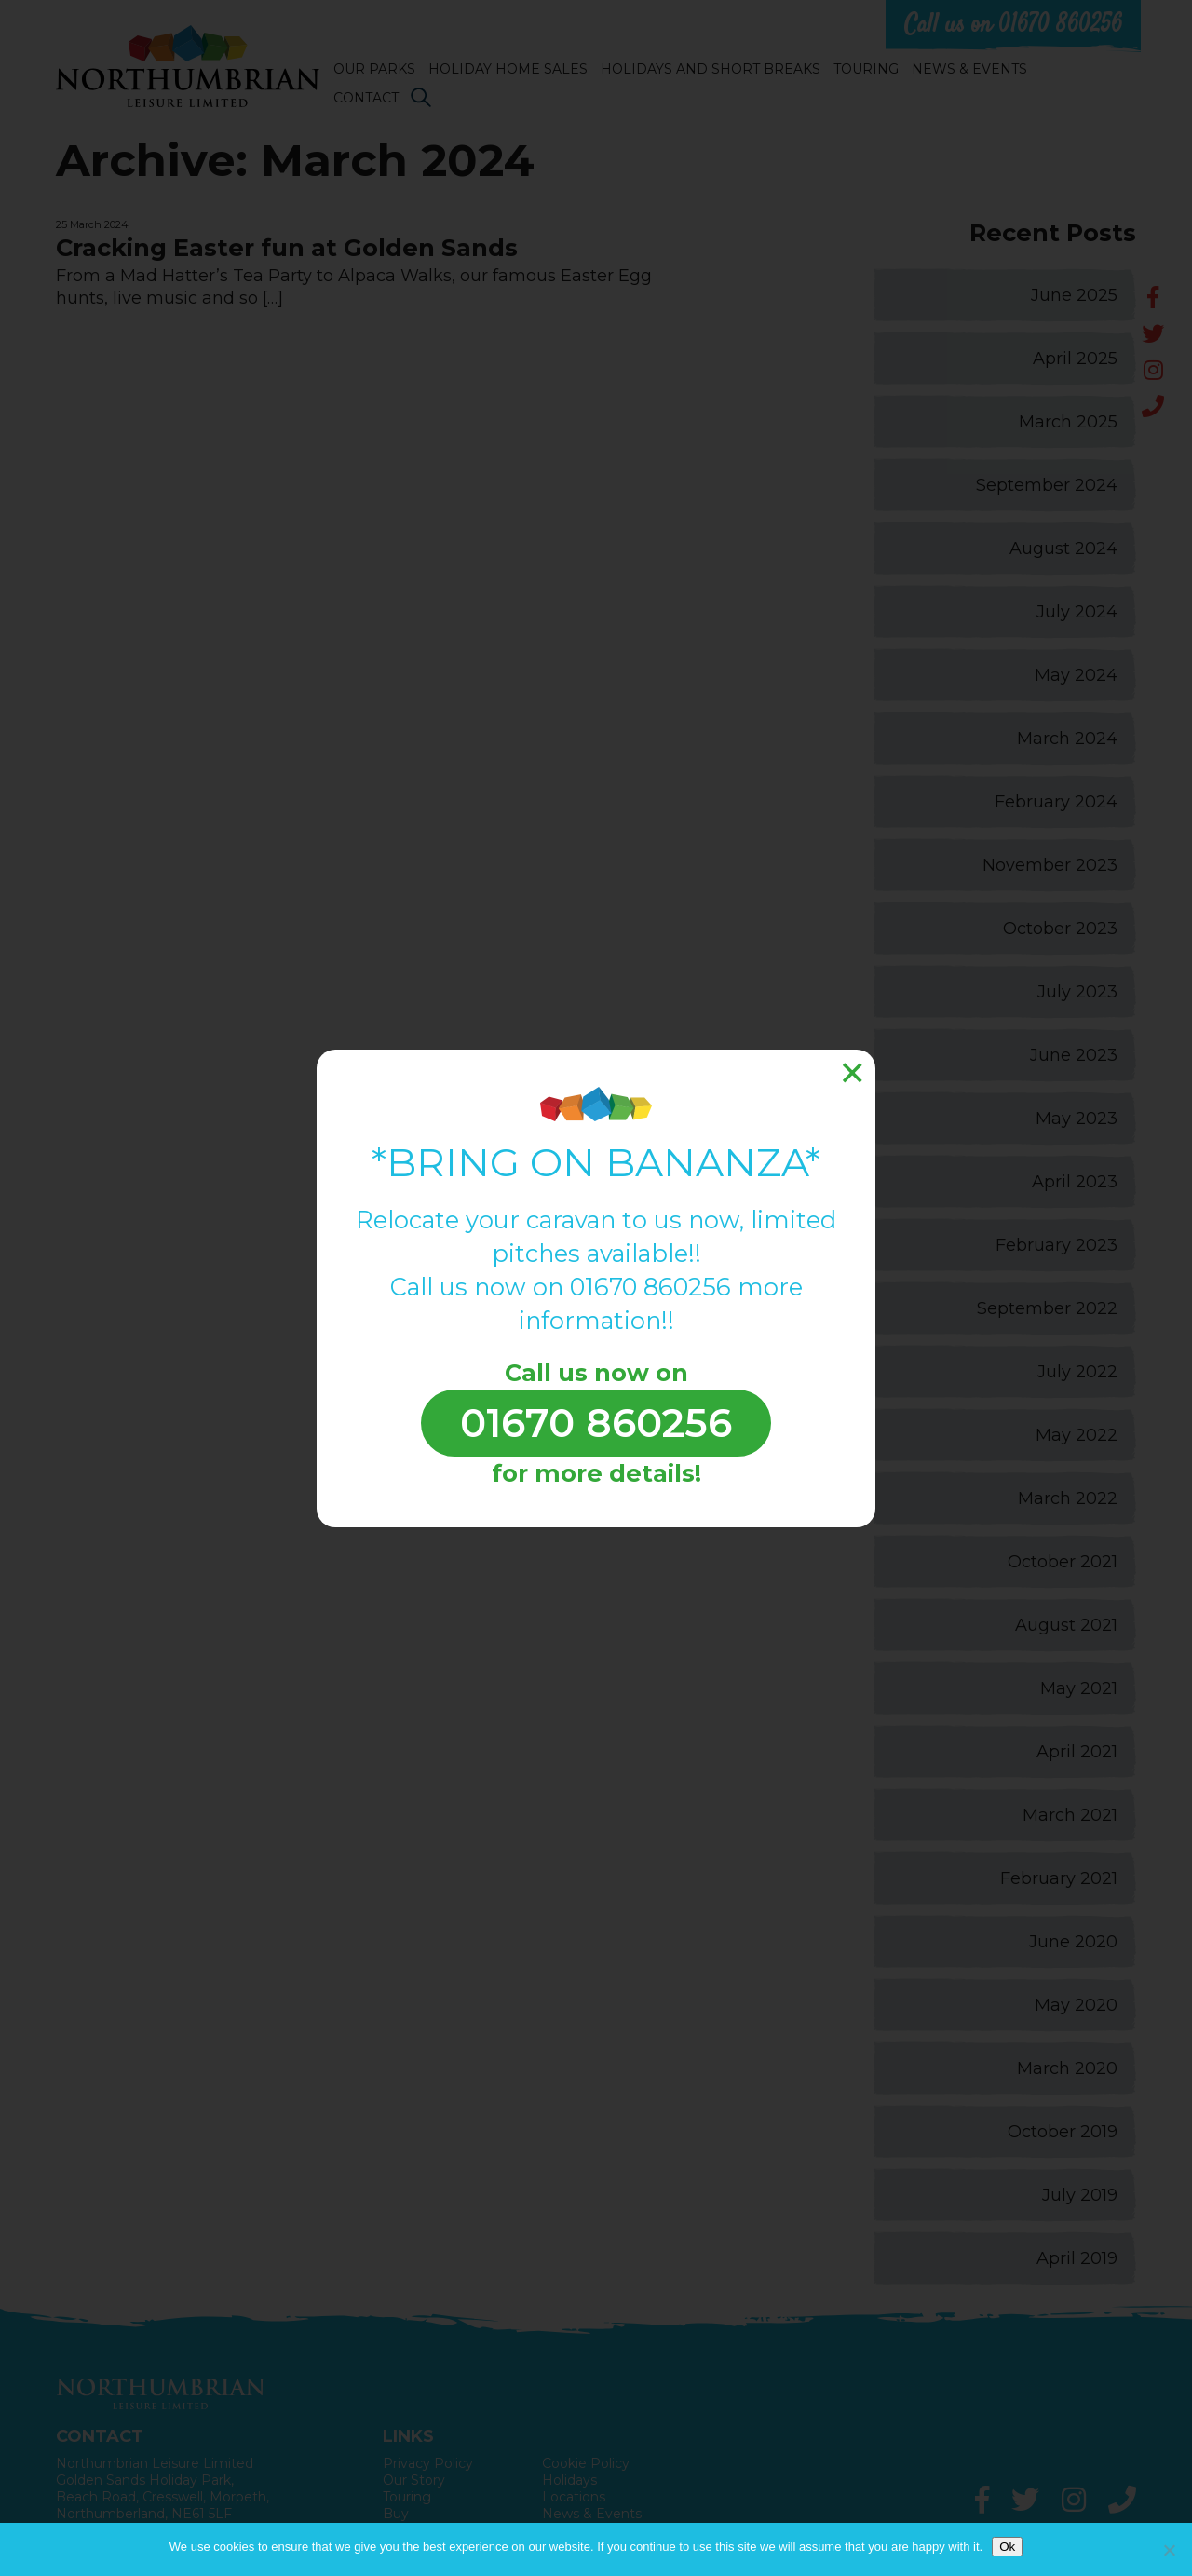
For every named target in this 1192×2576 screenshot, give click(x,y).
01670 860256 (596, 1423)
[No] (1168, 2550)
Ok (1007, 2547)
